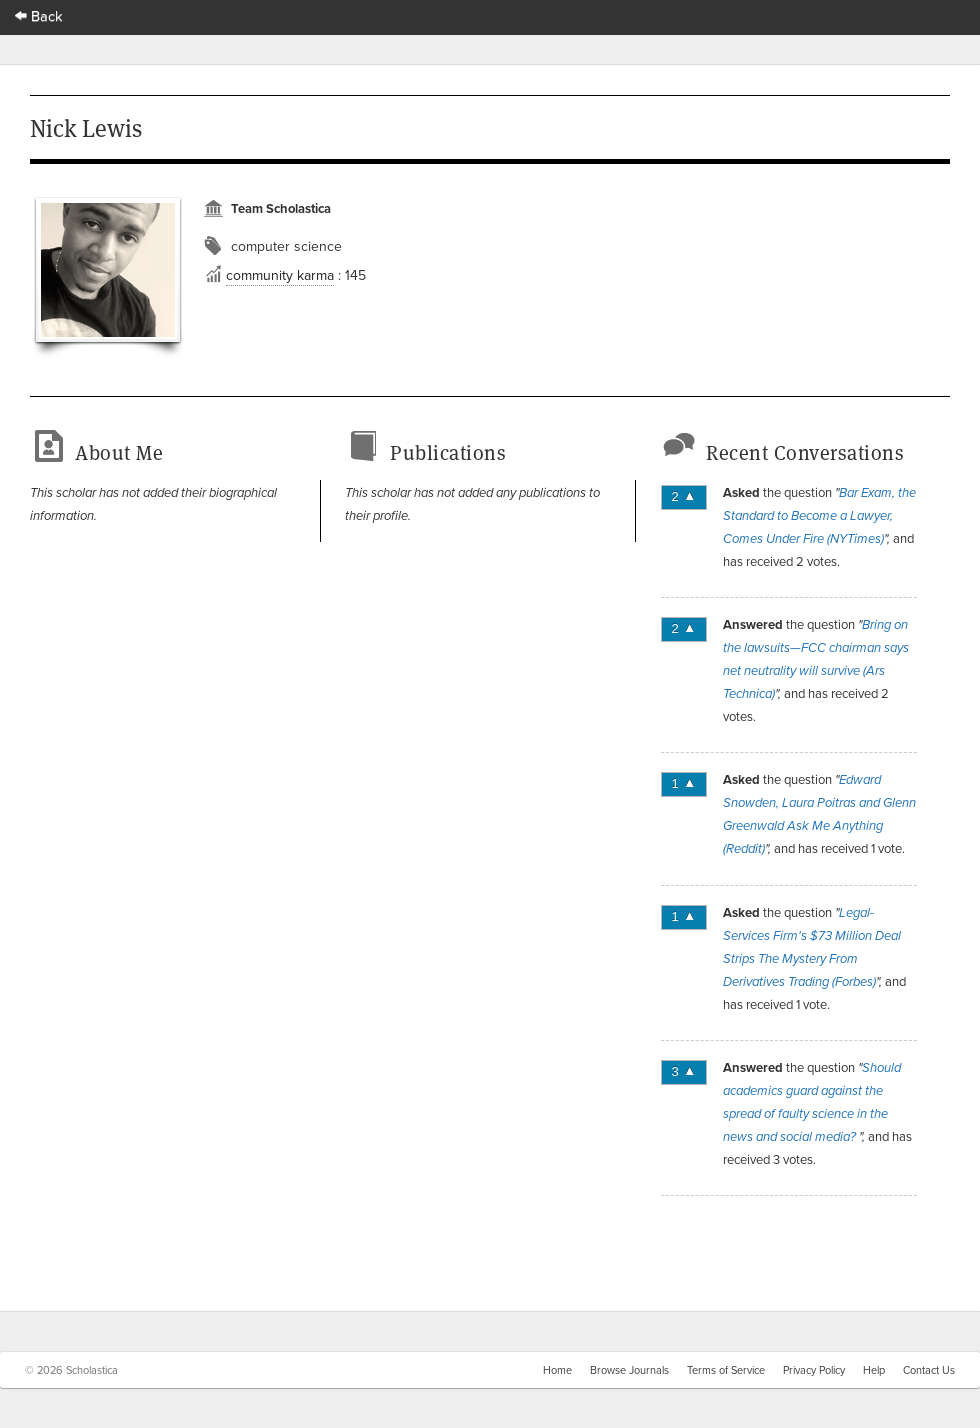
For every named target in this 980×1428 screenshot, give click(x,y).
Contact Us (929, 1370)
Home (557, 1370)
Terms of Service (726, 1370)
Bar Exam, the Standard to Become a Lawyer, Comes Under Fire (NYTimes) (819, 516)
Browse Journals (629, 1370)
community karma (280, 275)
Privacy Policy (814, 1370)
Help (874, 1370)
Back (39, 15)
